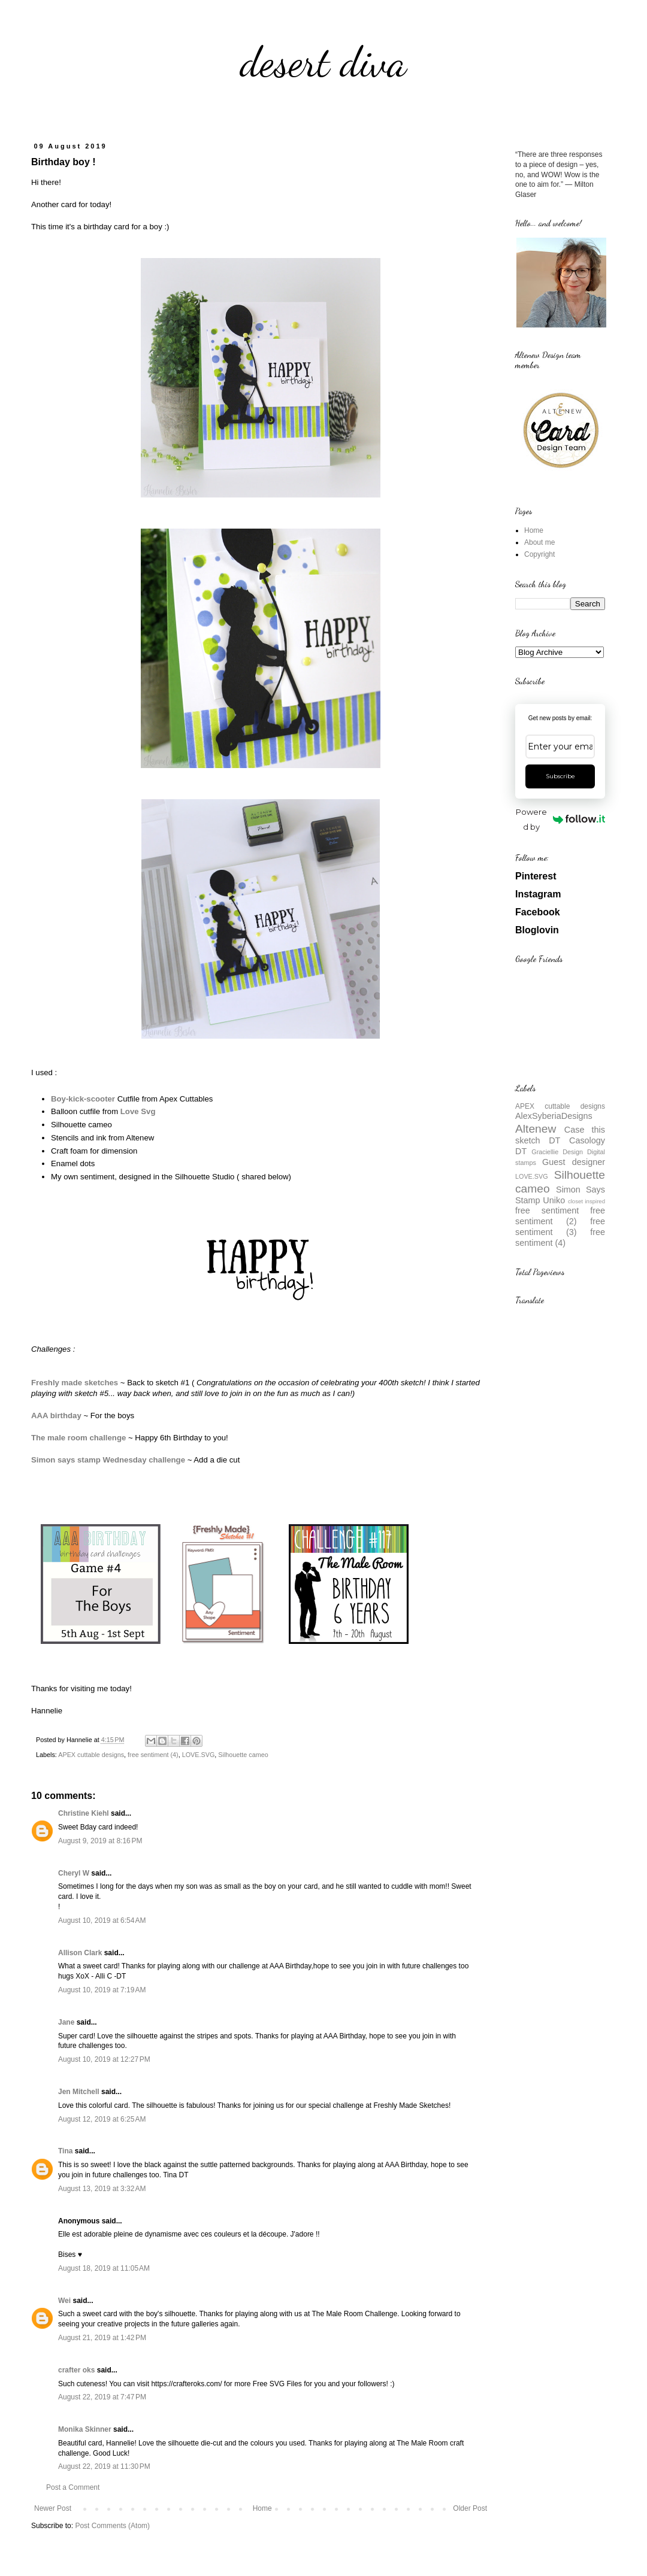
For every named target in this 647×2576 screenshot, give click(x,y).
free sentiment (547, 1210)
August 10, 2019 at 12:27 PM (104, 2059)
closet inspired (586, 1201)
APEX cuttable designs (91, 1754)
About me (539, 542)
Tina (65, 2151)
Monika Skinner (84, 2429)
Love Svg (138, 1111)
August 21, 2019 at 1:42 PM (102, 2338)
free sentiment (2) (560, 1216)
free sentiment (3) (560, 1226)
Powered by (560, 819)
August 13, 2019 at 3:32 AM (102, 2188)
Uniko (554, 1200)
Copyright (539, 554)
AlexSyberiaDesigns (553, 1116)
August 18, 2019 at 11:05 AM (104, 2268)
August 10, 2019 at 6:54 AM (102, 1920)
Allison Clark (80, 1953)
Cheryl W (73, 1873)
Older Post (470, 2508)
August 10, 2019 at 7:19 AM (102, 1990)
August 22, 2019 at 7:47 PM (102, 2397)
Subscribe (560, 776)
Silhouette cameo (243, 1754)
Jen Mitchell (78, 2091)
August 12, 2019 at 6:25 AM (102, 2119)
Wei (64, 2300)
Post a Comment (72, 2487)
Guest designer (573, 1162)
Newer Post (52, 2508)
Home (262, 2508)
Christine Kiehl (83, 1813)
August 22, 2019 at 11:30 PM (104, 2466)
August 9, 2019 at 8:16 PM (100, 1841)
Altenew (535, 1128)
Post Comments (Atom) (112, 2526)
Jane (66, 2022)
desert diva (323, 62)
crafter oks (76, 2370)
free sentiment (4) (153, 1754)
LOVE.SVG (198, 1754)
